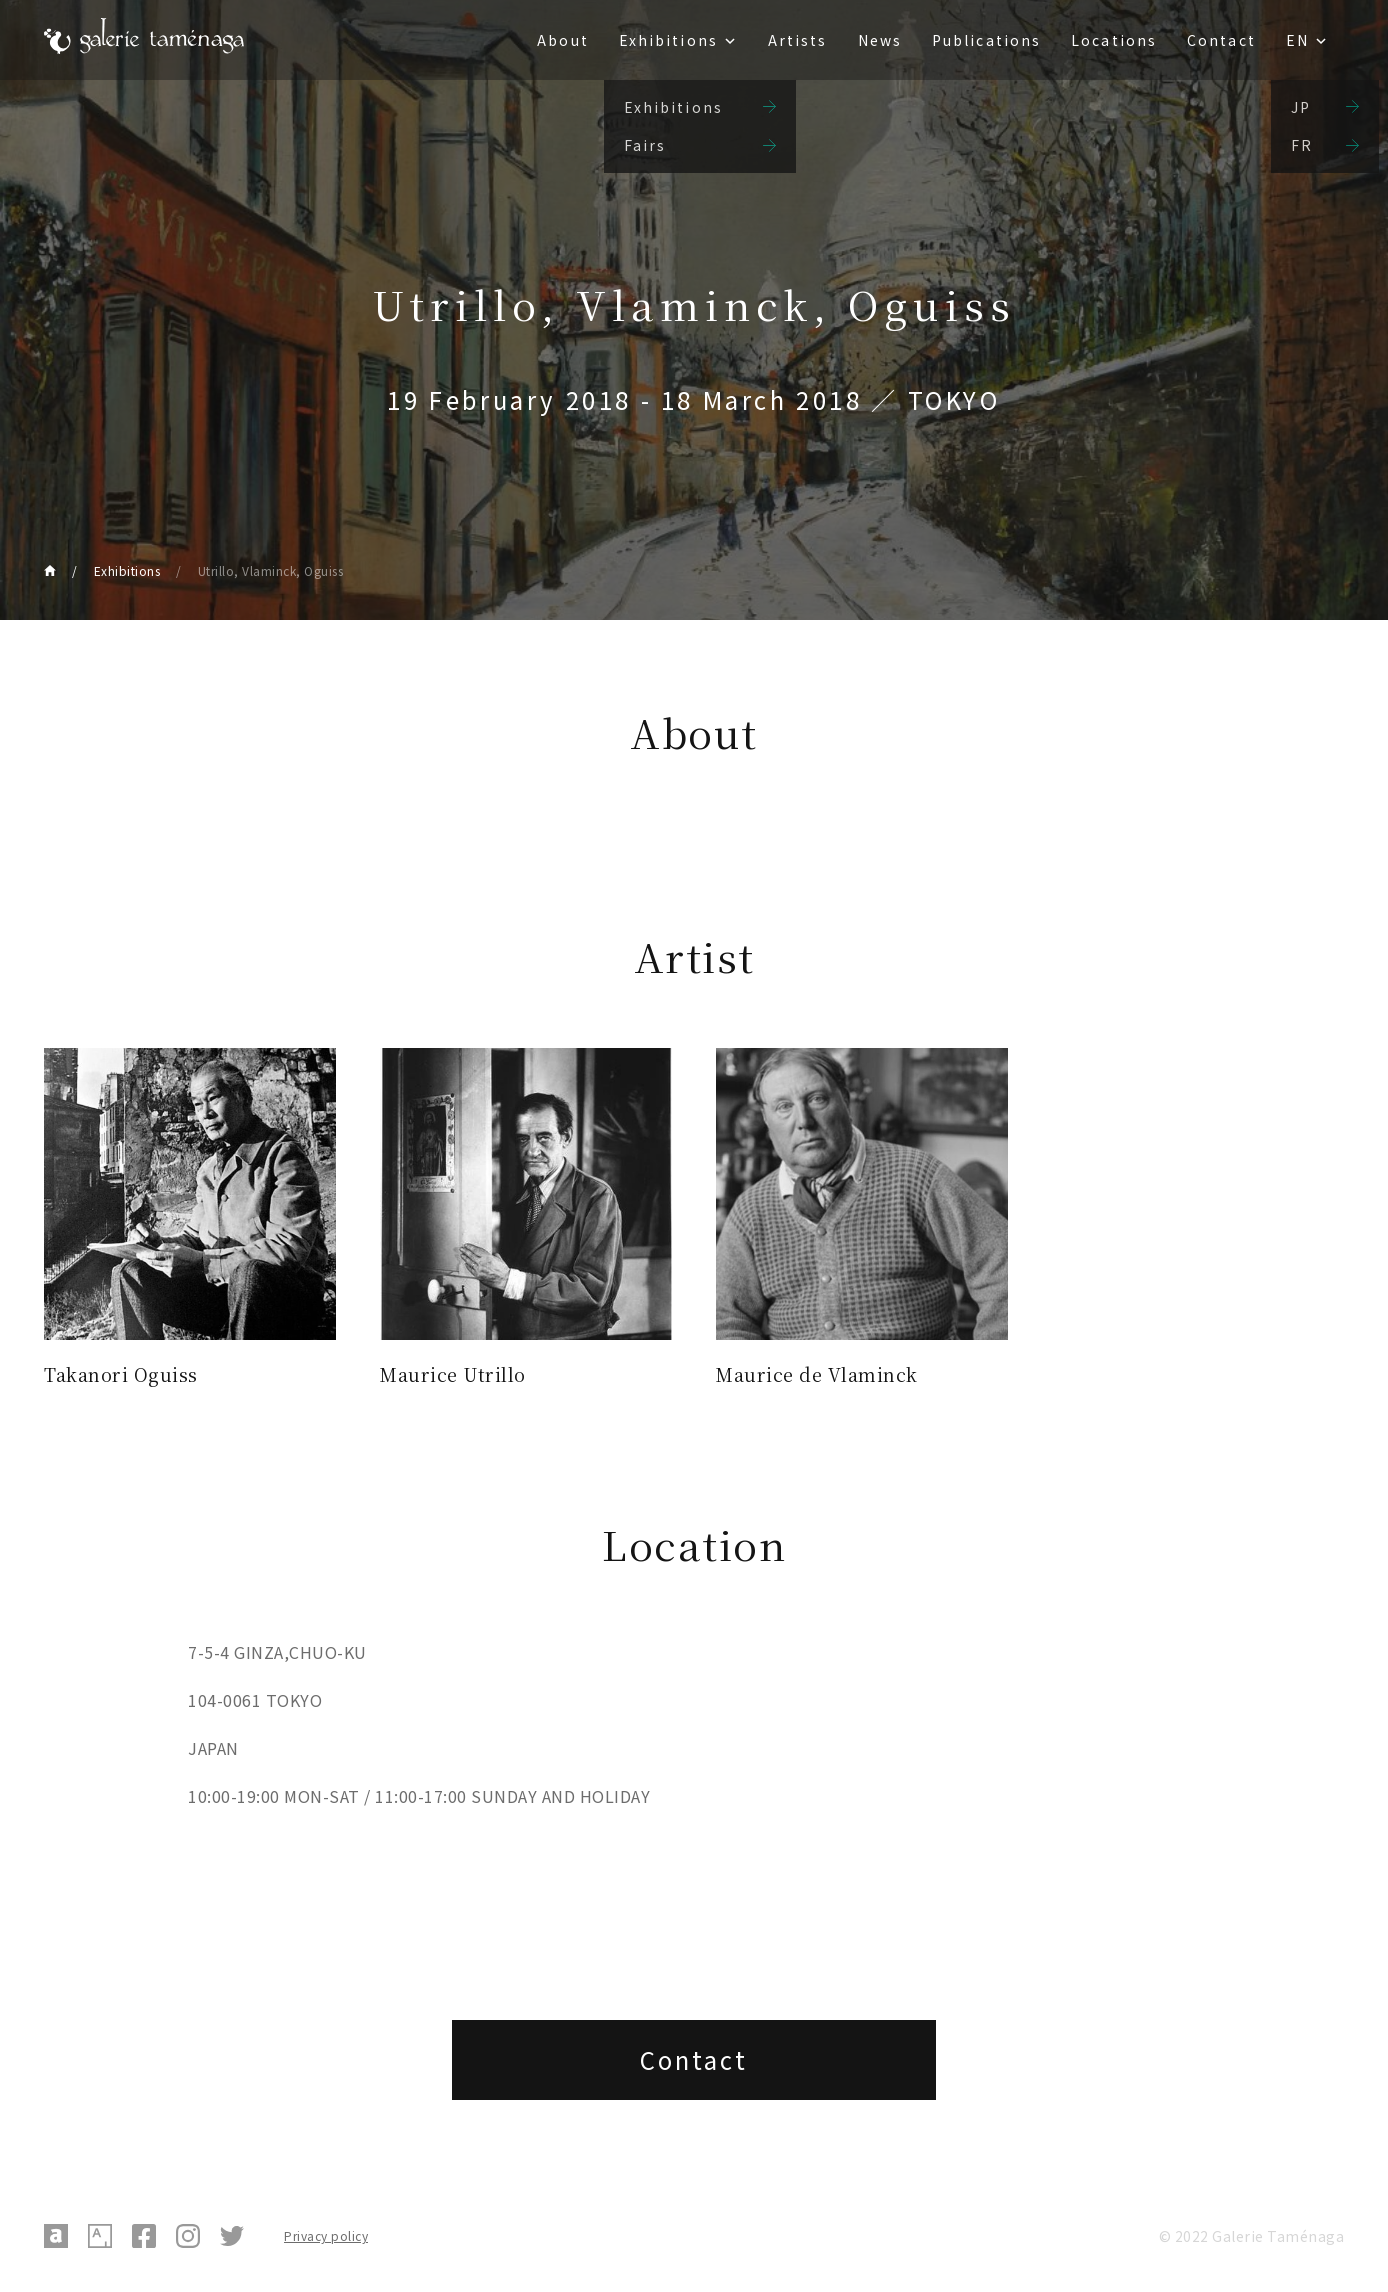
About (563, 40)
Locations (1114, 40)
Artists (798, 40)
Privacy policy (326, 2235)
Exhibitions (668, 40)
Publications (986, 40)
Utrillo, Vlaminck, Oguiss (271, 570)
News (880, 40)
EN (1297, 40)
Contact (1221, 40)
